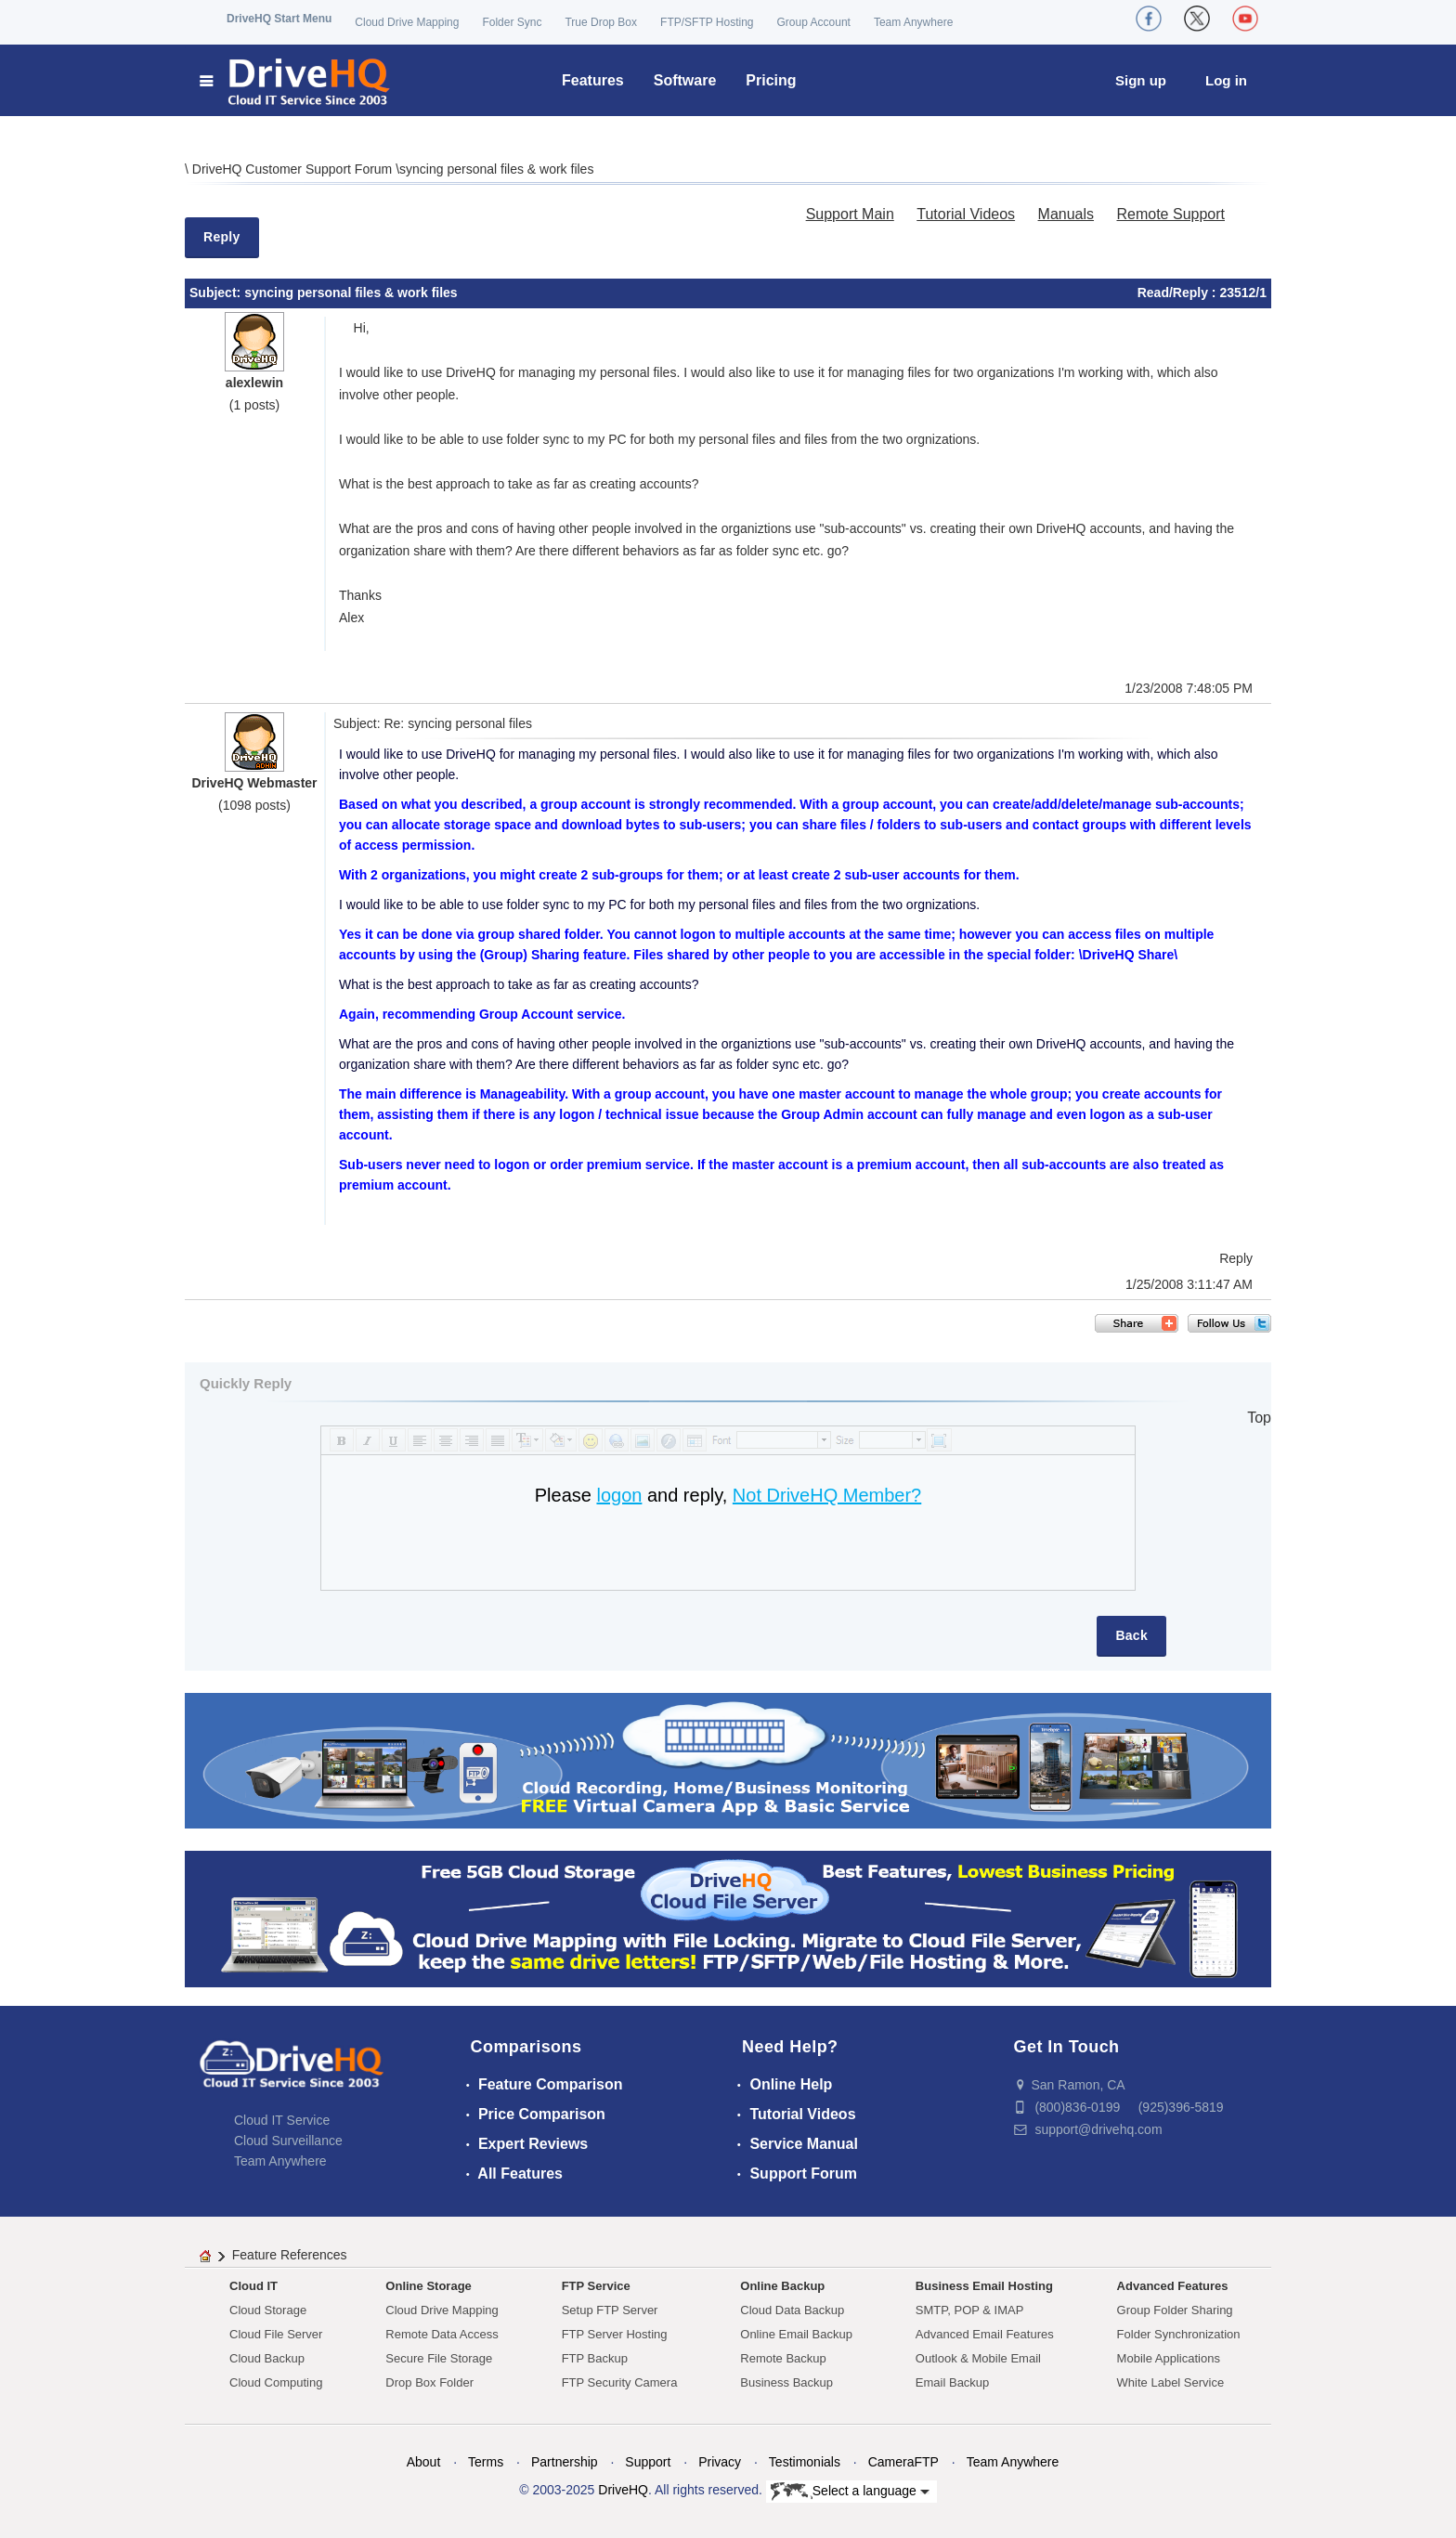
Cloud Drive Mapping (407, 22)
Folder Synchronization (1179, 2334)
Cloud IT (253, 2286)
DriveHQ (623, 2489)
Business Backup (786, 2382)
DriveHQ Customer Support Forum (294, 169)
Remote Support (1170, 214)
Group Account (814, 22)
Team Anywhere (913, 22)
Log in (1226, 80)
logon (619, 1495)
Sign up (1140, 80)
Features (593, 80)
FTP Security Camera (620, 2382)
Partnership (564, 2461)
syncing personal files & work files (496, 169)
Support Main (850, 214)
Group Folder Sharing (1175, 2310)
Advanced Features (1172, 2286)
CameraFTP (903, 2461)
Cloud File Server (275, 2334)
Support (647, 2461)
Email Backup (952, 2382)
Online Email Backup (796, 2334)
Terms (485, 2461)
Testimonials (804, 2461)
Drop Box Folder (429, 2382)
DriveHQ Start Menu (279, 18)
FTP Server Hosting (615, 2334)
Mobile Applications (1168, 2358)
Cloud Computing (275, 2382)
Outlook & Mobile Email (978, 2358)
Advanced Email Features (985, 2334)
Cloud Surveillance (288, 2140)
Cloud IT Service (282, 2120)
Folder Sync (511, 22)
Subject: (216, 292)
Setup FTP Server (610, 2310)
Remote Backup (783, 2358)
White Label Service (1171, 2382)
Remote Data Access (441, 2334)
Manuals (1066, 214)
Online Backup (782, 2286)
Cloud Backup (267, 2358)
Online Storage (428, 2286)
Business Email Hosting (984, 2286)
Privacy (719, 2461)
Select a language (850, 2491)
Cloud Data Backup (792, 2310)
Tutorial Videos (965, 214)
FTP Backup (595, 2358)
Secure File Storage (438, 2358)
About (424, 2461)
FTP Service (596, 2286)
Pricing (771, 80)
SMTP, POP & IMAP (970, 2310)
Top (1259, 1417)
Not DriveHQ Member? (827, 1495)
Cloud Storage (267, 2310)
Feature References (289, 2254)
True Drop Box (601, 22)
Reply (221, 236)
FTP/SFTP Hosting (706, 22)
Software (685, 80)
